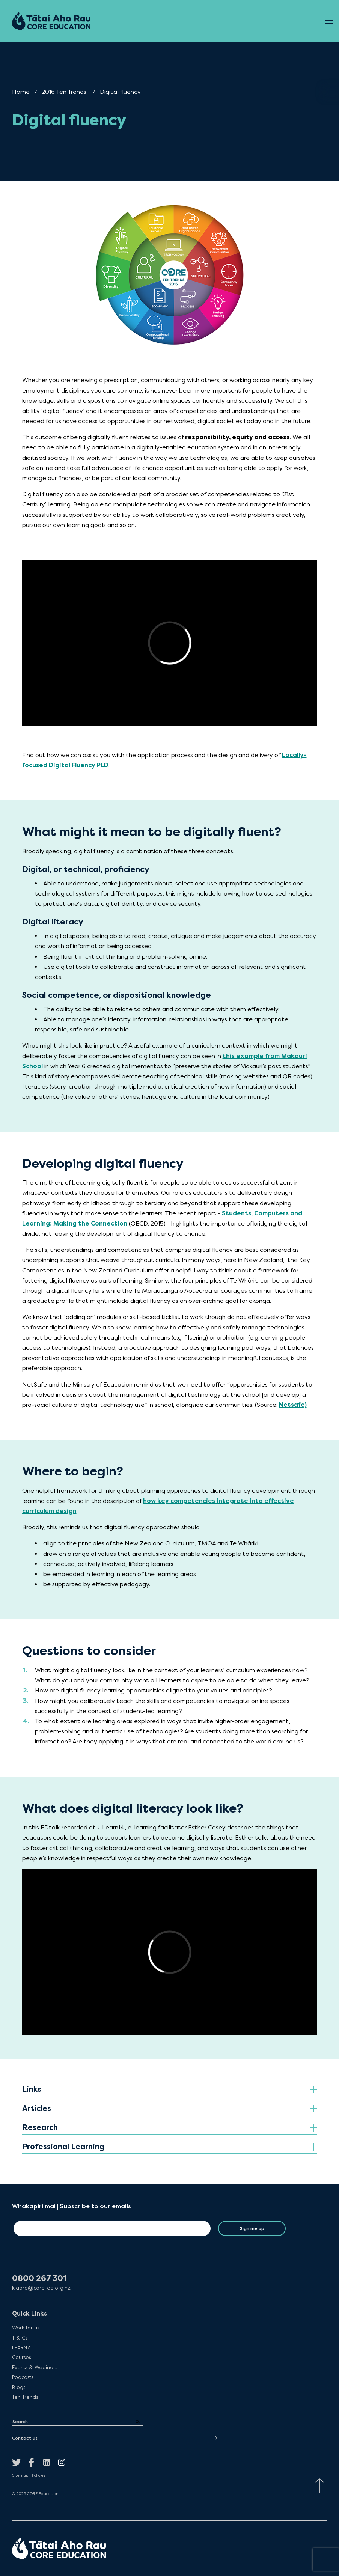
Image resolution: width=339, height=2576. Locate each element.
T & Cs (19, 2337)
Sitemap (20, 2475)
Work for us (25, 2327)
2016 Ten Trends (64, 91)
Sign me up (252, 2228)
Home (21, 91)
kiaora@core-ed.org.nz (41, 2288)
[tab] (169, 2089)
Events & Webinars (34, 2367)
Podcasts (22, 2377)
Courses (21, 2357)
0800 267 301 (39, 2278)
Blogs (18, 2387)
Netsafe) (293, 1404)
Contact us (25, 2438)
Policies (38, 2475)
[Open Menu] (329, 21)
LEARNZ (21, 2347)
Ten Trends (25, 2397)
